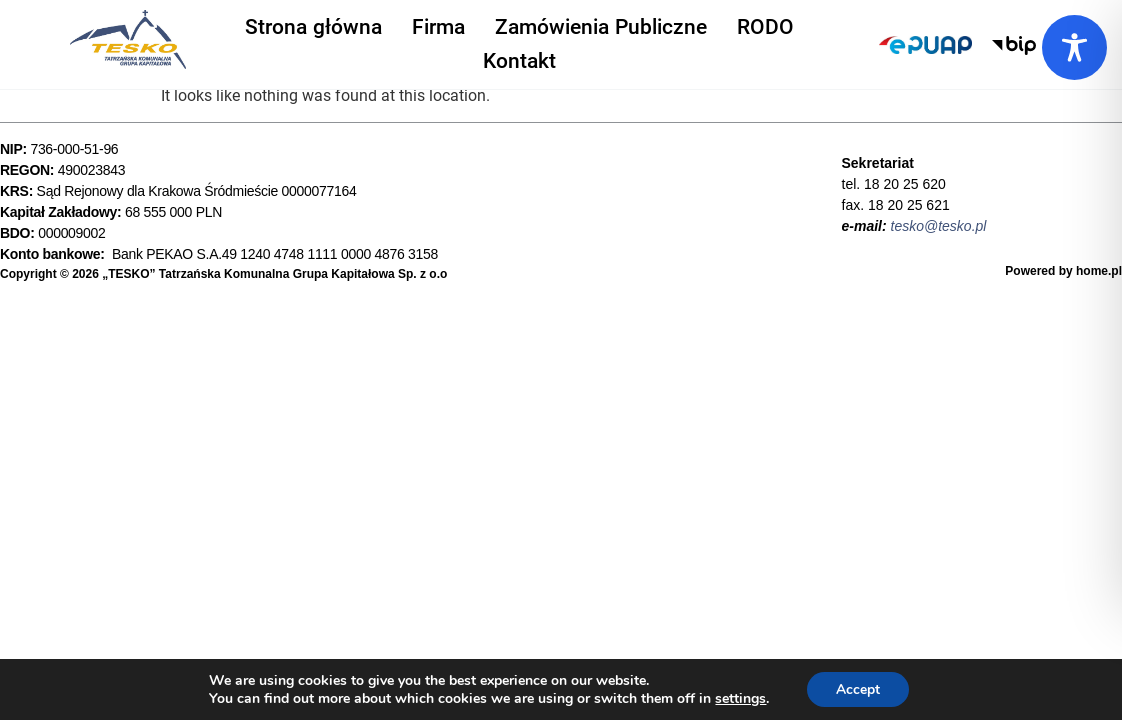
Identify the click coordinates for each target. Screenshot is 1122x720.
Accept (858, 688)
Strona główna (313, 25)
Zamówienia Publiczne (601, 25)
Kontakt (519, 57)
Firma (438, 25)
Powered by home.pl (1063, 271)
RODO (765, 25)
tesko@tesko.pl (939, 226)
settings (739, 698)
